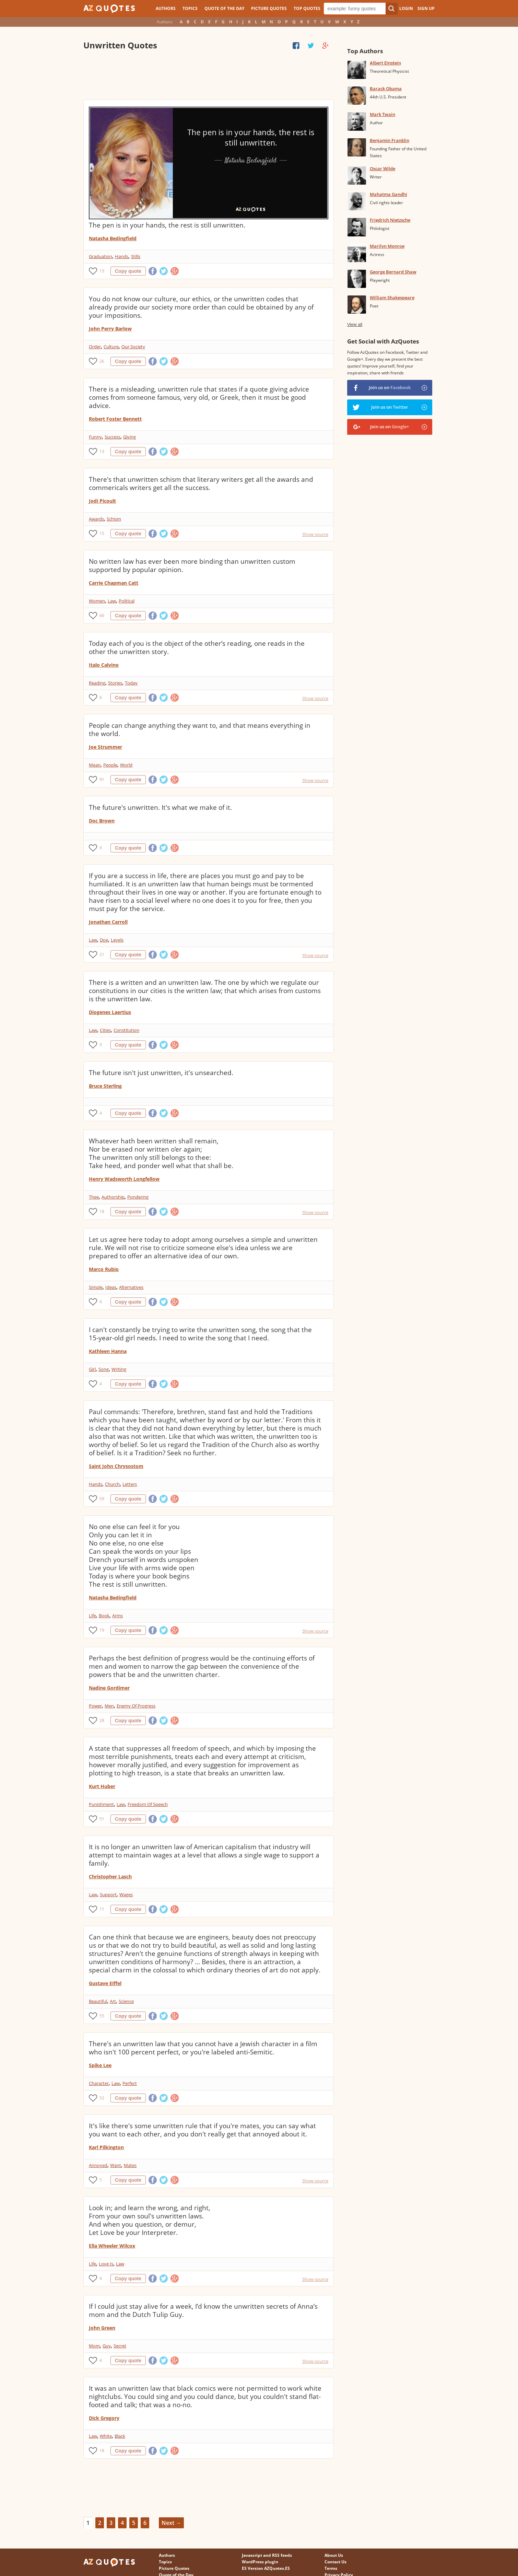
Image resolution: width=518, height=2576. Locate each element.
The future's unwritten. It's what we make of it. (160, 807)
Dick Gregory (104, 2418)
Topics (190, 8)
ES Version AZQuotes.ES (266, 2568)
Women (97, 601)
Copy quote (128, 271)
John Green (102, 2327)
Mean (95, 765)
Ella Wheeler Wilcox (112, 2245)
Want (115, 2165)
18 (101, 1211)
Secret (120, 2346)
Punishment (101, 1804)
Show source (315, 534)
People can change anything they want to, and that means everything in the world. (199, 729)
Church (112, 1484)
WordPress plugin (260, 2562)
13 (101, 271)
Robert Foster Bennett (115, 419)
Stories (115, 683)
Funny (95, 437)
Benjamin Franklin (389, 140)
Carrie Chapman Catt (113, 583)
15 (101, 533)
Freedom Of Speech (148, 1804)
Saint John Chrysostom (116, 1466)
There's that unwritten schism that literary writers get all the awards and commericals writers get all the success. (201, 483)
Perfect (129, 2083)
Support (108, 1894)
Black (120, 2436)
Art (113, 2001)
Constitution (126, 1030)
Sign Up (426, 8)
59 (101, 1499)
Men (109, 1706)
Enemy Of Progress (136, 1706)
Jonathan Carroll (108, 922)
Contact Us (335, 2562)
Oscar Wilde (382, 168)
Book (104, 1615)
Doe (104, 940)
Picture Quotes (269, 8)
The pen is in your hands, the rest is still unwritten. (167, 225)
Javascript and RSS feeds (267, 2555)
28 (101, 1720)
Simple (96, 1287)
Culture (111, 346)
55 (101, 2016)
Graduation (100, 256)
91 (101, 779)
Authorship (113, 1197)
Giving (129, 437)
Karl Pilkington (106, 2147)
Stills (135, 256)
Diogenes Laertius (110, 1012)
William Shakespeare (392, 297)
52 (101, 2098)
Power (95, 1706)
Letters (129, 1484)
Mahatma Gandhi (388, 194)
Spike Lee (100, 2065)
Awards (96, 519)
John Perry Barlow (110, 328)
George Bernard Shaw (393, 272)
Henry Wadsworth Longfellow (124, 1179)
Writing (118, 1369)
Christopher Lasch (110, 1876)
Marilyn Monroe (387, 246)
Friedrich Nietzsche (390, 220)
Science (126, 2001)
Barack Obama (386, 88)
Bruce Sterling (105, 1086)
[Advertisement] (208, 75)
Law (112, 601)
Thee (94, 1197)
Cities (105, 1030)
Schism (114, 519)
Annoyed (98, 2165)
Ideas (110, 1287)
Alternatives (131, 1287)
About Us (334, 2555)
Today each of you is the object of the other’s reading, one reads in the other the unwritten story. (197, 647)
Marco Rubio (104, 1269)
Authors (166, 8)
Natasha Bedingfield (113, 238)
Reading (97, 683)
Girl (92, 1369)
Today (131, 683)
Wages (126, 1894)
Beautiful (98, 2001)
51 (101, 1819)
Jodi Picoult (102, 501)
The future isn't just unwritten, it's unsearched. (161, 1073)
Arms (117, 1615)
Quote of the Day (224, 8)
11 (101, 1909)
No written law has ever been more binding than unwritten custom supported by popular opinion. (192, 565)
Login (406, 8)
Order (95, 346)
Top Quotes (307, 8)
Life (92, 1615)
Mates (130, 2165)
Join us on (390, 387)
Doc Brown (102, 820)
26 (101, 361)
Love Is (106, 2264)
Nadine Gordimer (109, 1688)
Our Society (133, 346)
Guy (107, 2346)
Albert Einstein (385, 63)
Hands (121, 256)
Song (103, 1369)
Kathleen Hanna (108, 1351)
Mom (94, 2346)
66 (101, 615)
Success (112, 437)
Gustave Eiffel (105, 1983)
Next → (171, 2523)
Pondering (138, 1197)
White (106, 2436)
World (126, 765)
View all (355, 324)
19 (101, 1630)
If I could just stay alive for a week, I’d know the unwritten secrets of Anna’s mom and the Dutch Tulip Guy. (203, 2310)
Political (126, 601)
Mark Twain (382, 114)
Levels (117, 940)
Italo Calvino (104, 665)
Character (99, 2083)
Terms (331, 2568)
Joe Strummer (105, 747)
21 (101, 954)
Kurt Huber (102, 1786)
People (110, 765)
